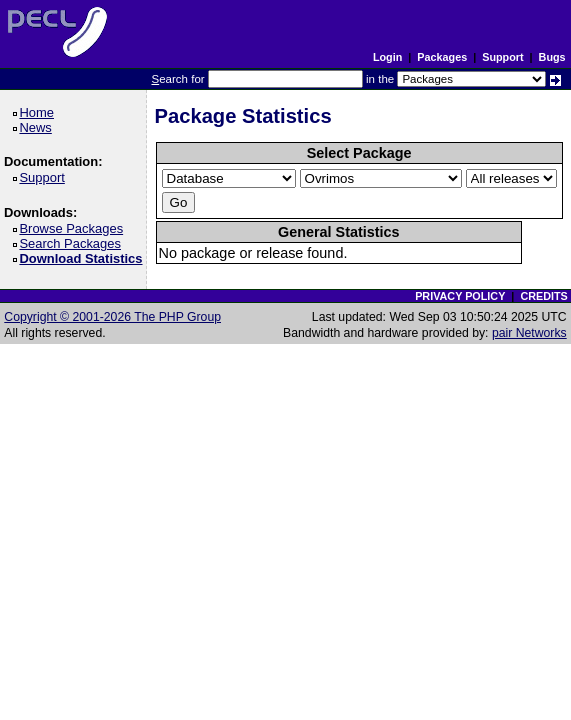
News (38, 127)
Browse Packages (74, 228)
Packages (442, 57)
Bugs (552, 57)
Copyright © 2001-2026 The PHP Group (112, 317)
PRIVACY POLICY (460, 296)
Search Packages (73, 243)
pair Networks (529, 333)
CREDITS (543, 296)
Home (39, 112)
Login (387, 57)
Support (502, 57)
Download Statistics (84, 258)
